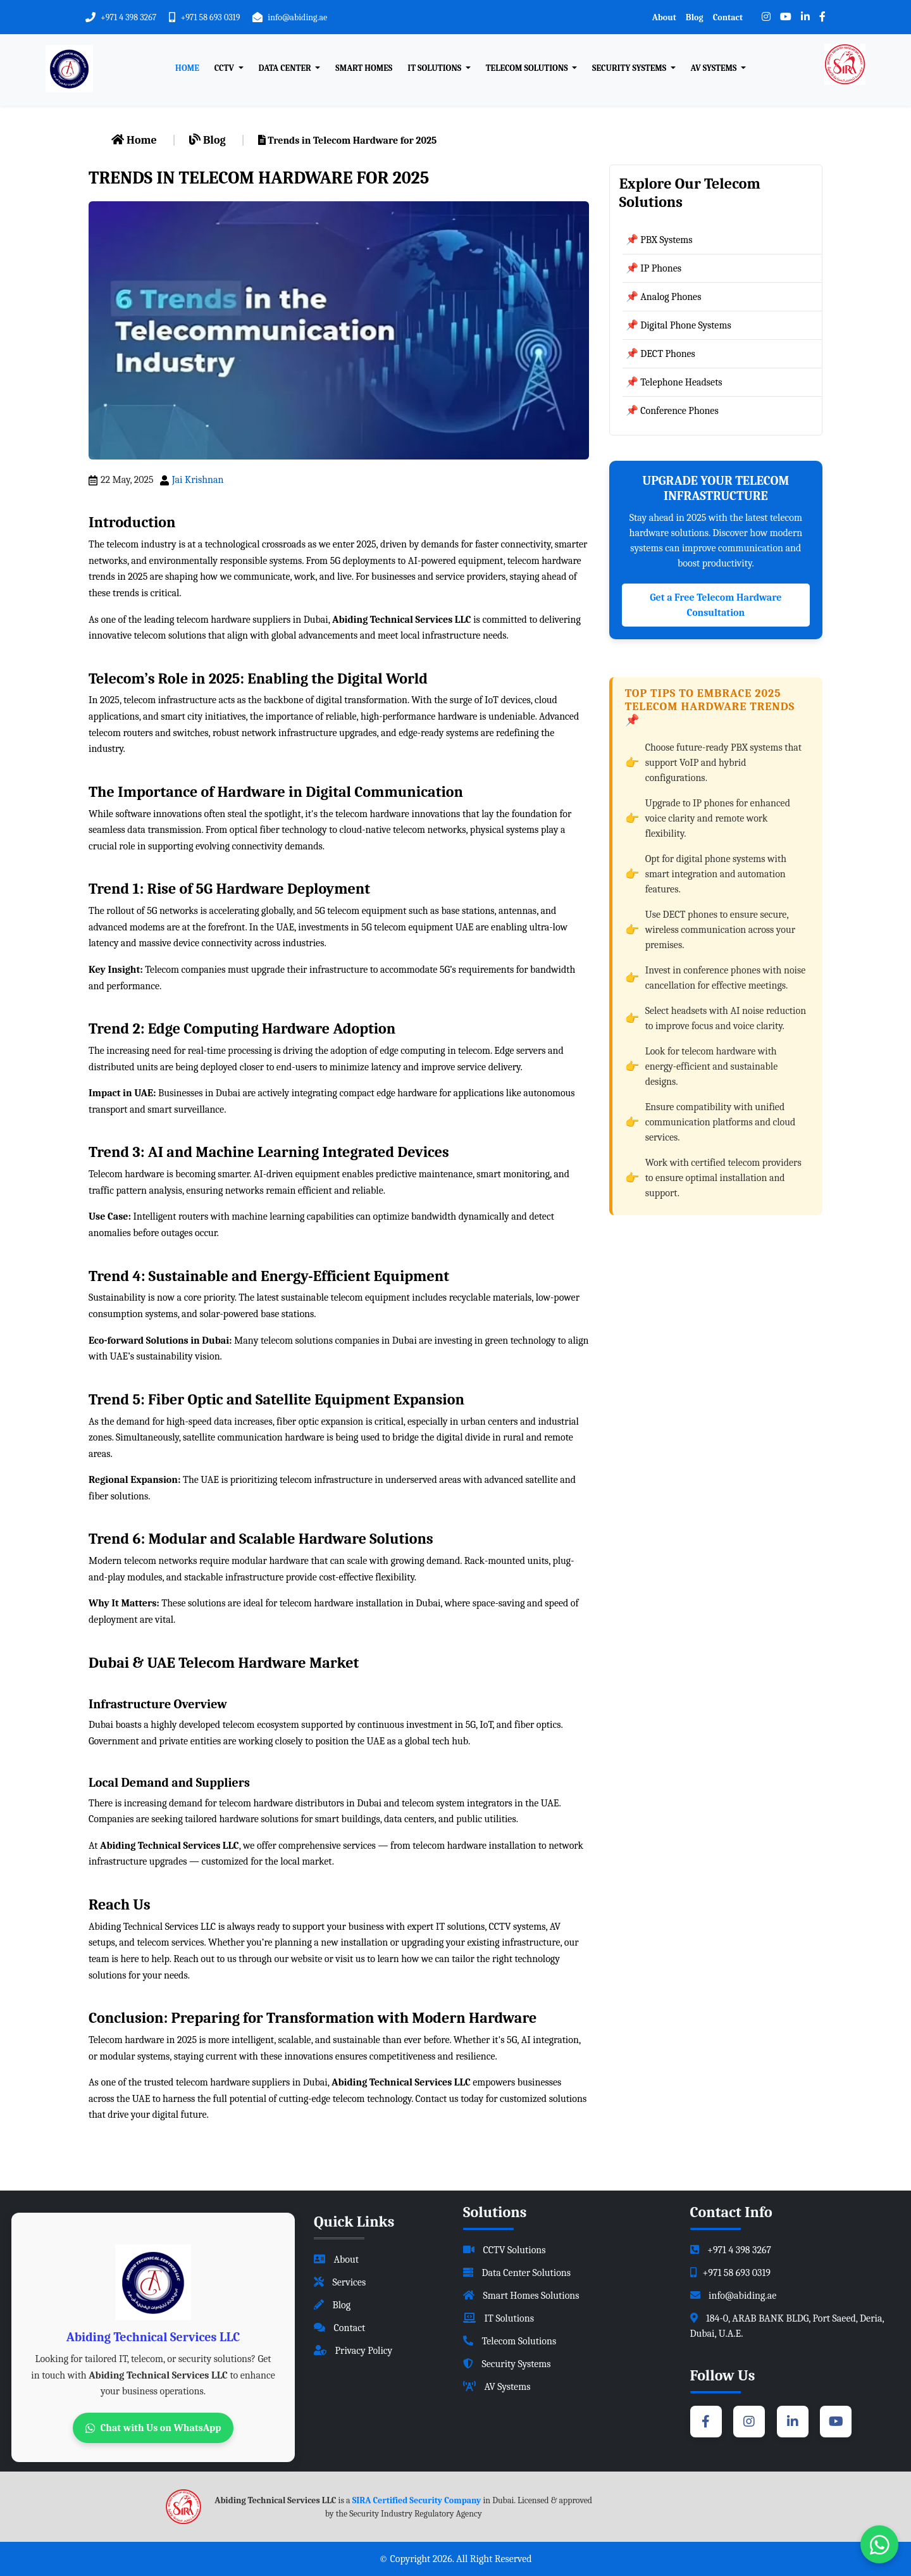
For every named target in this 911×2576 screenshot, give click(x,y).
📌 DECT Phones (660, 354)
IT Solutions (498, 2318)
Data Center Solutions (517, 2273)
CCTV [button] (225, 68)
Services (340, 2282)
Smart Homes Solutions (521, 2295)
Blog (694, 17)
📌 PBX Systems (659, 240)
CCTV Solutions (504, 2250)
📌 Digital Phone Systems (678, 325)
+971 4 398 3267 (128, 17)
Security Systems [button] (630, 68)
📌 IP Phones (653, 268)
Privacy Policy (353, 2350)
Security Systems (507, 2364)
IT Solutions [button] (435, 68)
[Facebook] (822, 17)
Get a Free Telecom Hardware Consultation (715, 605)
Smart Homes (363, 68)
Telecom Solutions (509, 2341)
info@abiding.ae (297, 17)
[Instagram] (766, 17)
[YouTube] (785, 17)
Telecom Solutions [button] (528, 68)
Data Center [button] (286, 68)
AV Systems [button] (715, 68)
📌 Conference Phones (672, 410)
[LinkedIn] (805, 17)
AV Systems (496, 2386)
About (664, 17)
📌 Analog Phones (664, 297)
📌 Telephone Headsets (674, 382)
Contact (728, 17)
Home (187, 68)
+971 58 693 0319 (210, 17)
